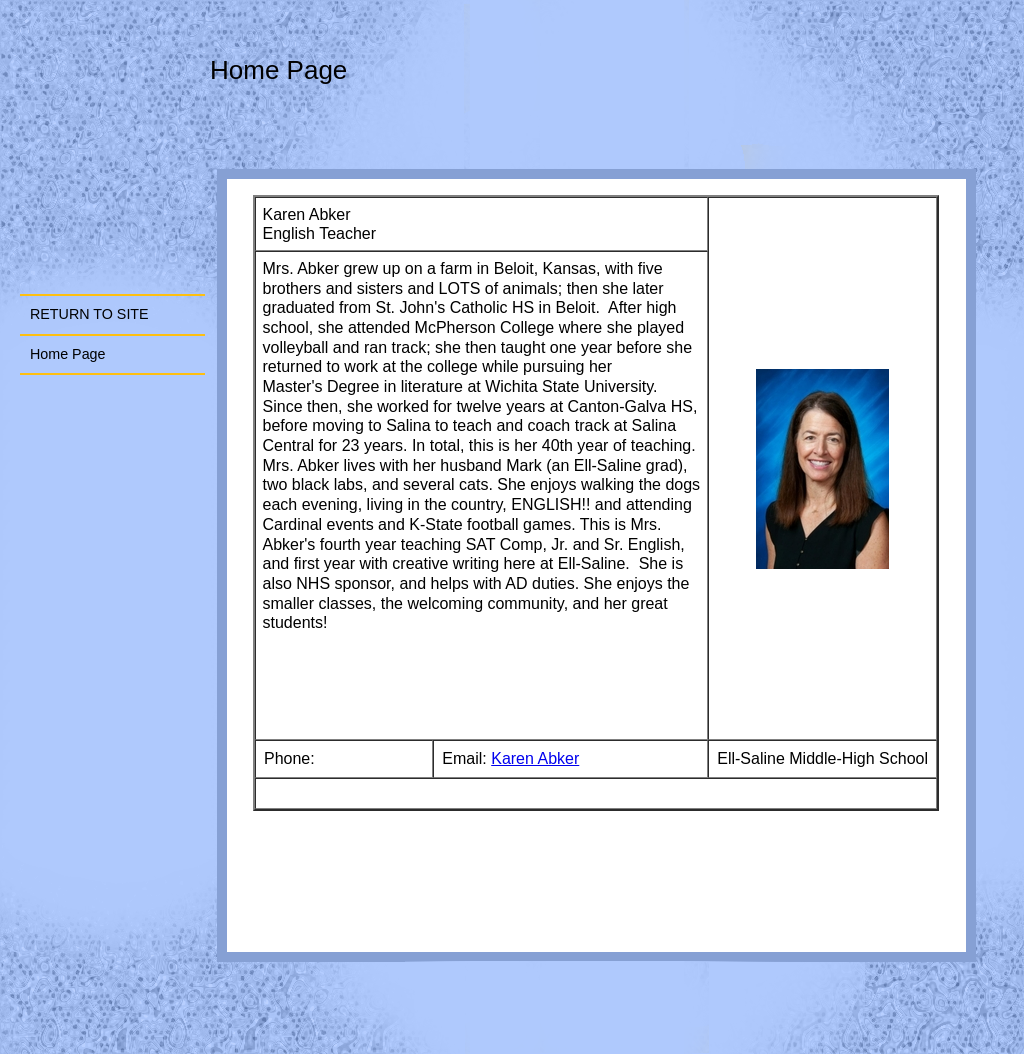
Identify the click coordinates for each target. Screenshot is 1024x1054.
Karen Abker (535, 758)
